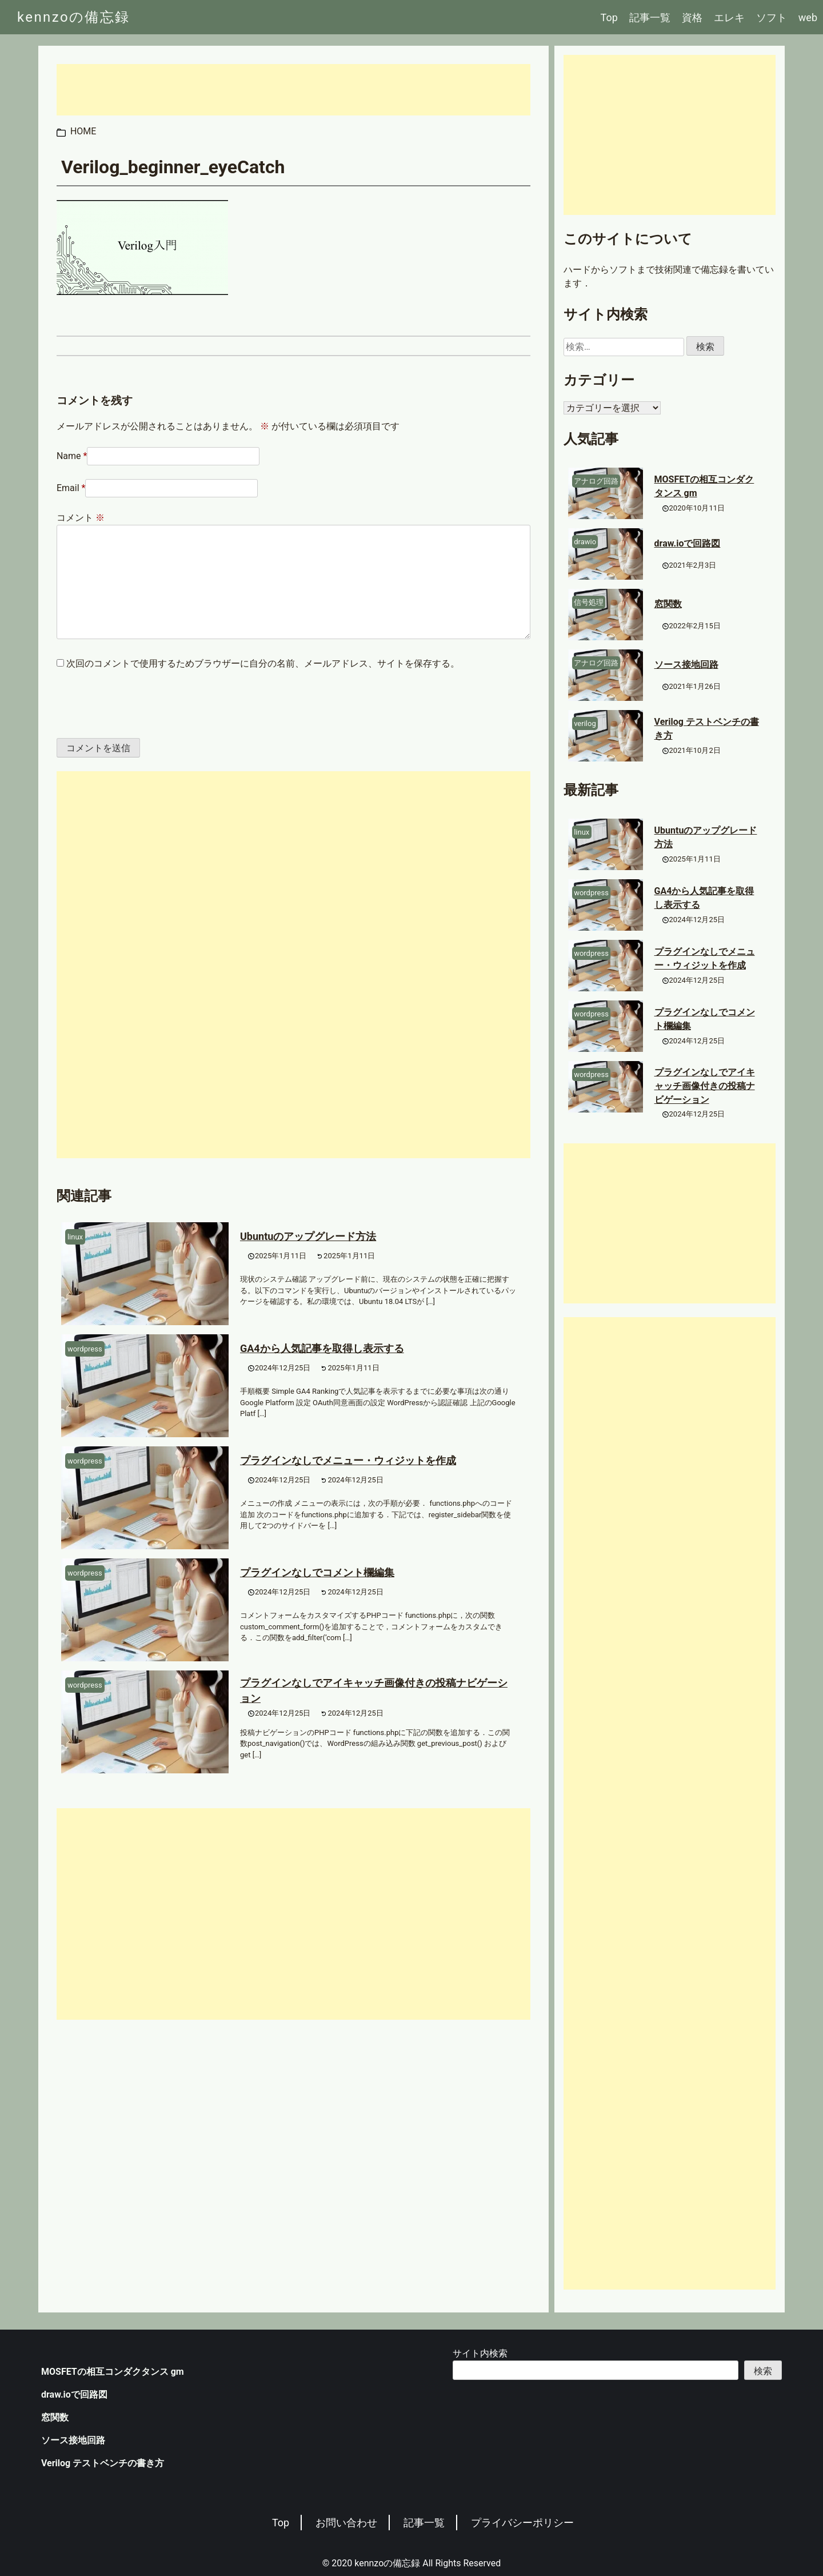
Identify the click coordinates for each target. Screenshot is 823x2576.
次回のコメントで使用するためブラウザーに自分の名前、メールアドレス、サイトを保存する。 (263, 663)
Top (609, 17)
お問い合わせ (346, 2523)
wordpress (84, 1349)
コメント (81, 517)
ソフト (771, 17)
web (807, 17)
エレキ (729, 17)
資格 (692, 17)
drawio (585, 541)
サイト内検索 (480, 2353)
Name (69, 455)
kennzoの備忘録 (73, 17)
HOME (83, 131)
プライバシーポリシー (522, 2523)
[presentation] (135, 704)
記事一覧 (649, 17)
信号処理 (589, 602)
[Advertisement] (293, 89)
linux (75, 1237)
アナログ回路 (596, 481)
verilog (585, 723)
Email (68, 487)
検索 (763, 2371)
